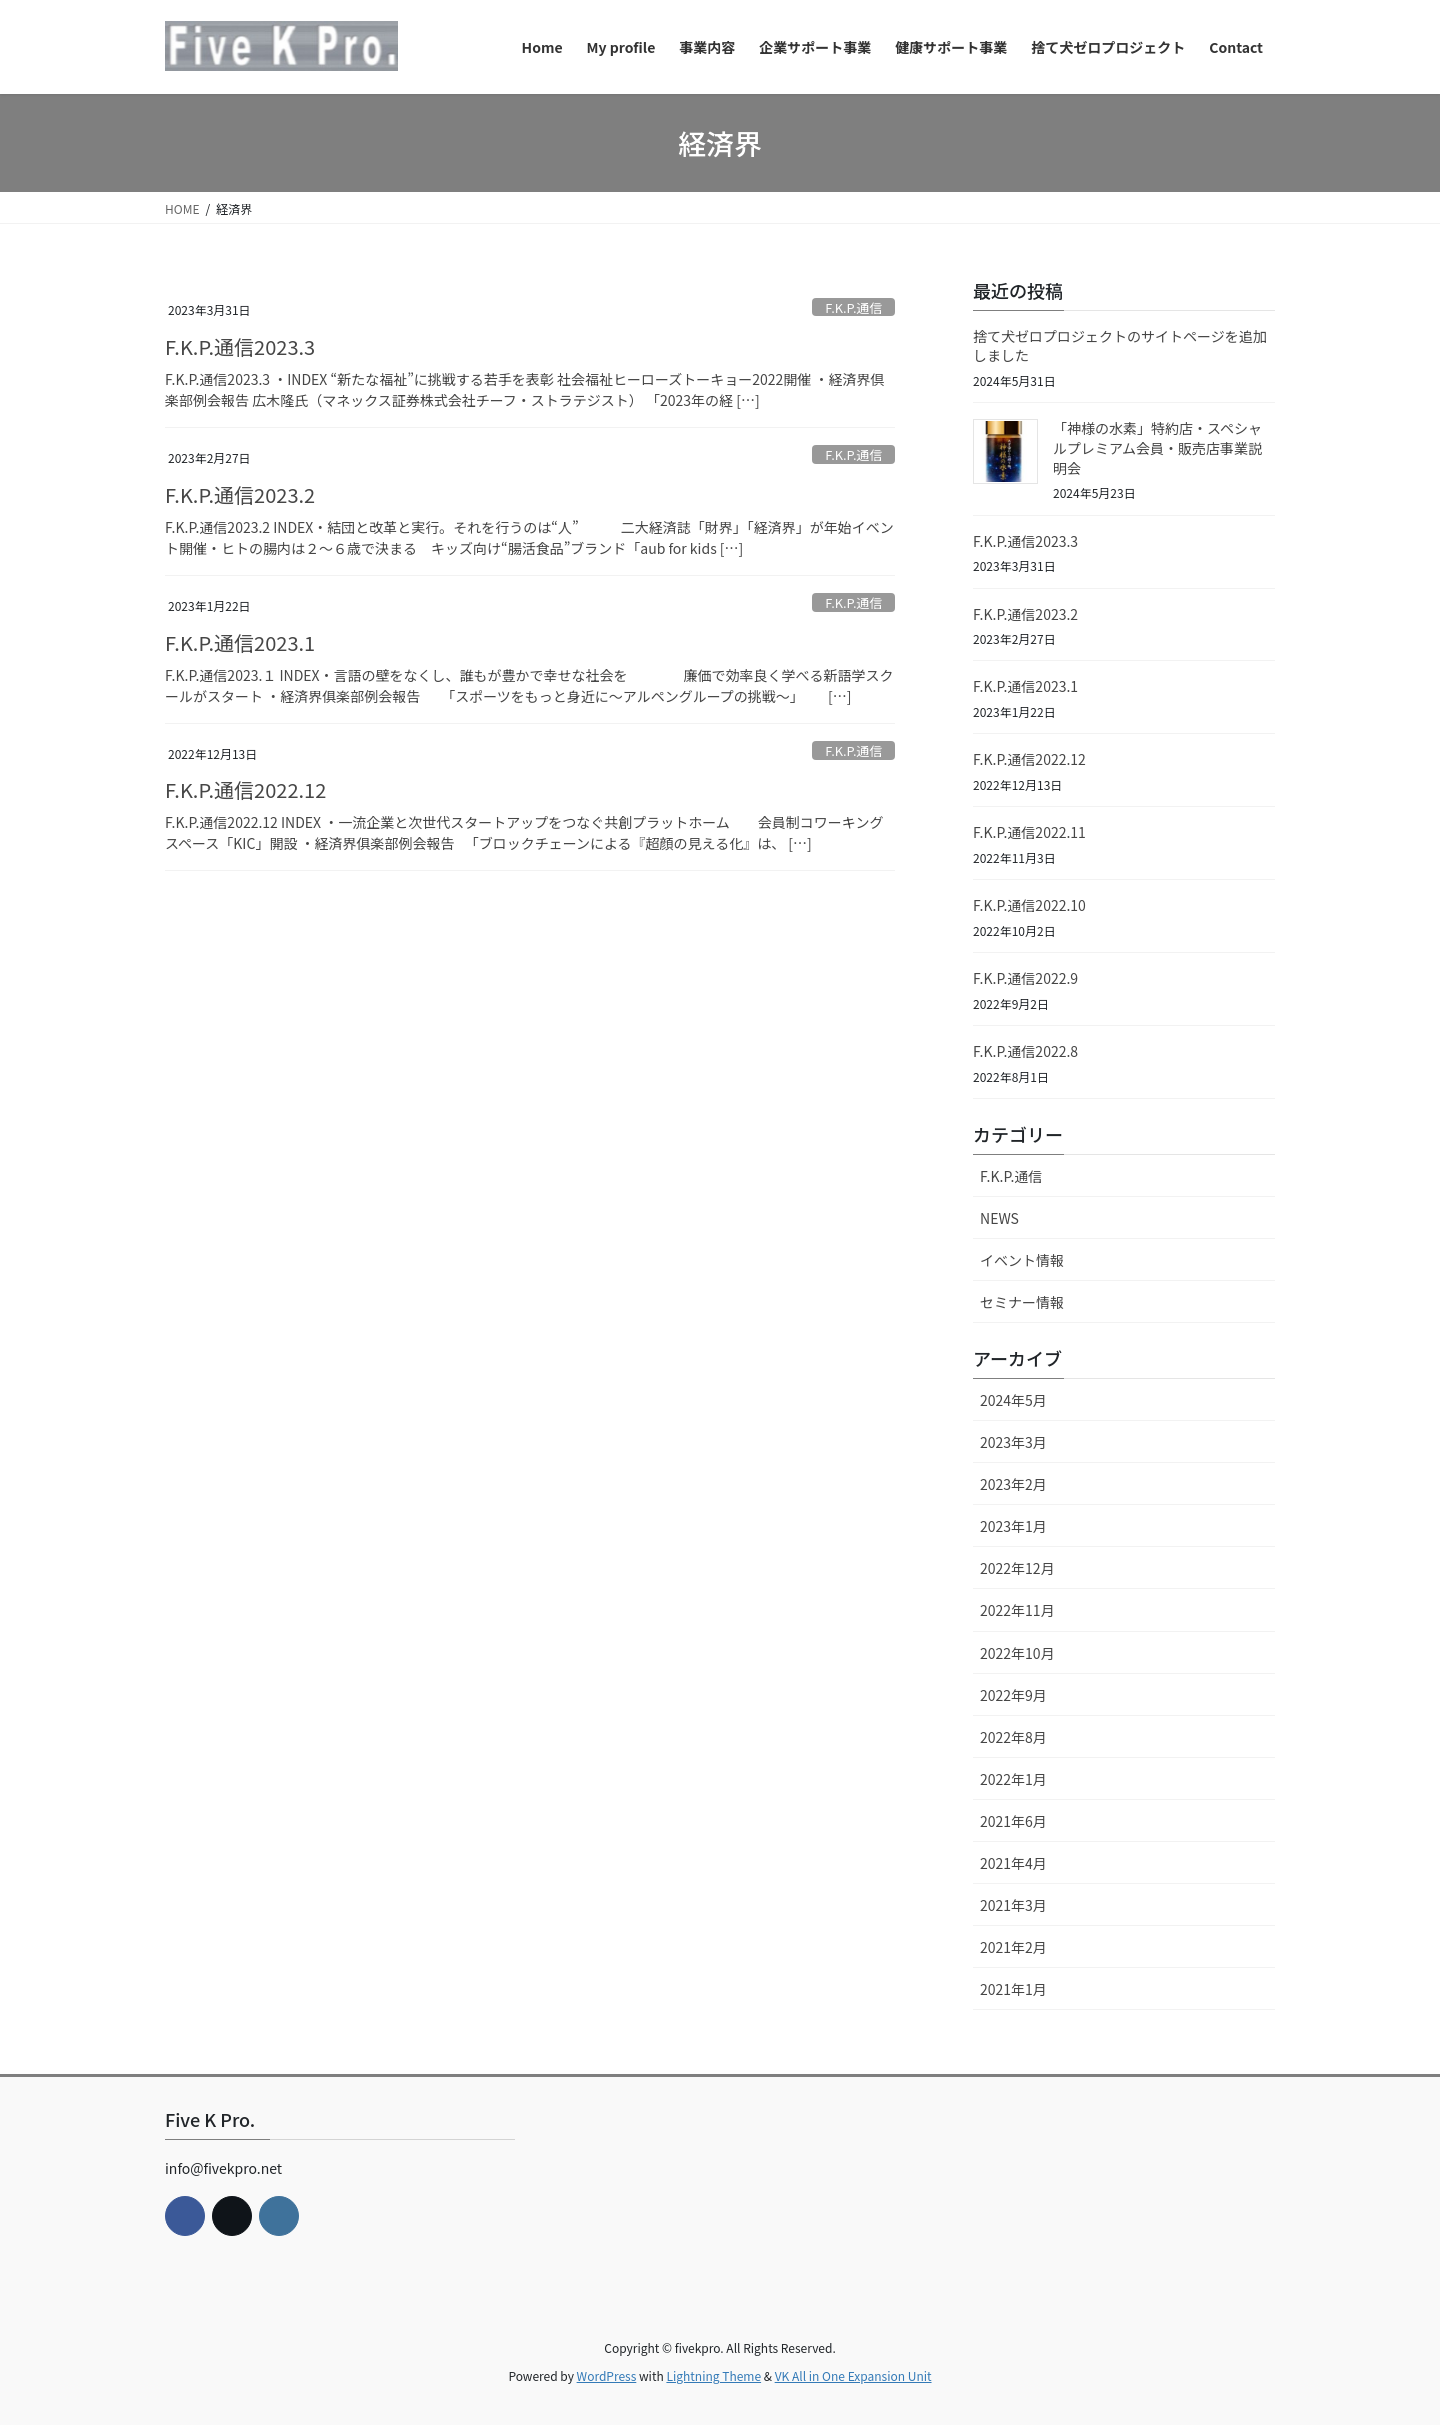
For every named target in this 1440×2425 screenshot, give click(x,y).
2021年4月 (1013, 1863)
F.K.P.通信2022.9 (1025, 978)
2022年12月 (1017, 1568)
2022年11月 (1017, 1610)
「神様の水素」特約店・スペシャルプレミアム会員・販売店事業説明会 (1157, 447)
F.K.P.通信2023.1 (240, 642)
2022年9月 (1013, 1695)
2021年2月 (1013, 1947)
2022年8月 (1013, 1737)
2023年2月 (1013, 1484)
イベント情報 (1022, 1260)
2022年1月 (1013, 1779)
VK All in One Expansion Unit (853, 2375)
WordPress (607, 2375)
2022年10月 (1017, 1653)
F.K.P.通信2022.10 (1029, 905)
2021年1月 (1013, 1989)
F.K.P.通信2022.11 (1029, 832)
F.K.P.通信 (853, 307)
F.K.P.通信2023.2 (240, 494)
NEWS (999, 1218)
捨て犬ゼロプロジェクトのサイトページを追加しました (1120, 346)
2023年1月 (1013, 1526)
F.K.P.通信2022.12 (245, 789)
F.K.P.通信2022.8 (1025, 1051)
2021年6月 (1013, 1821)
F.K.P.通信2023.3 (240, 346)
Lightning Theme (713, 2375)
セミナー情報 (1022, 1302)
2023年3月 (1013, 1442)
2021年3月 (1013, 1905)
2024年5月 (1013, 1400)
